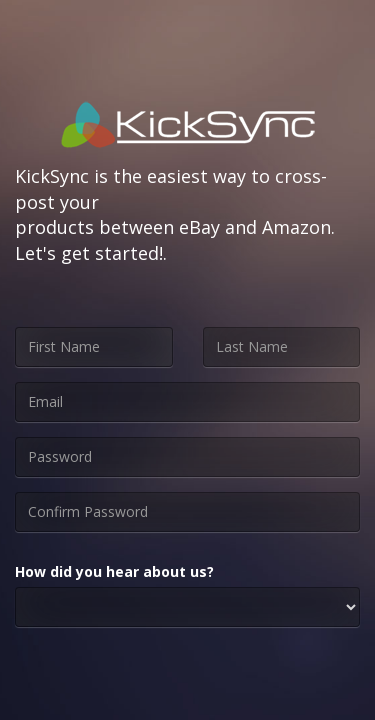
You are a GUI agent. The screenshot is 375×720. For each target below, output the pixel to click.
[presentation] (167, 681)
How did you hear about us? (114, 571)
